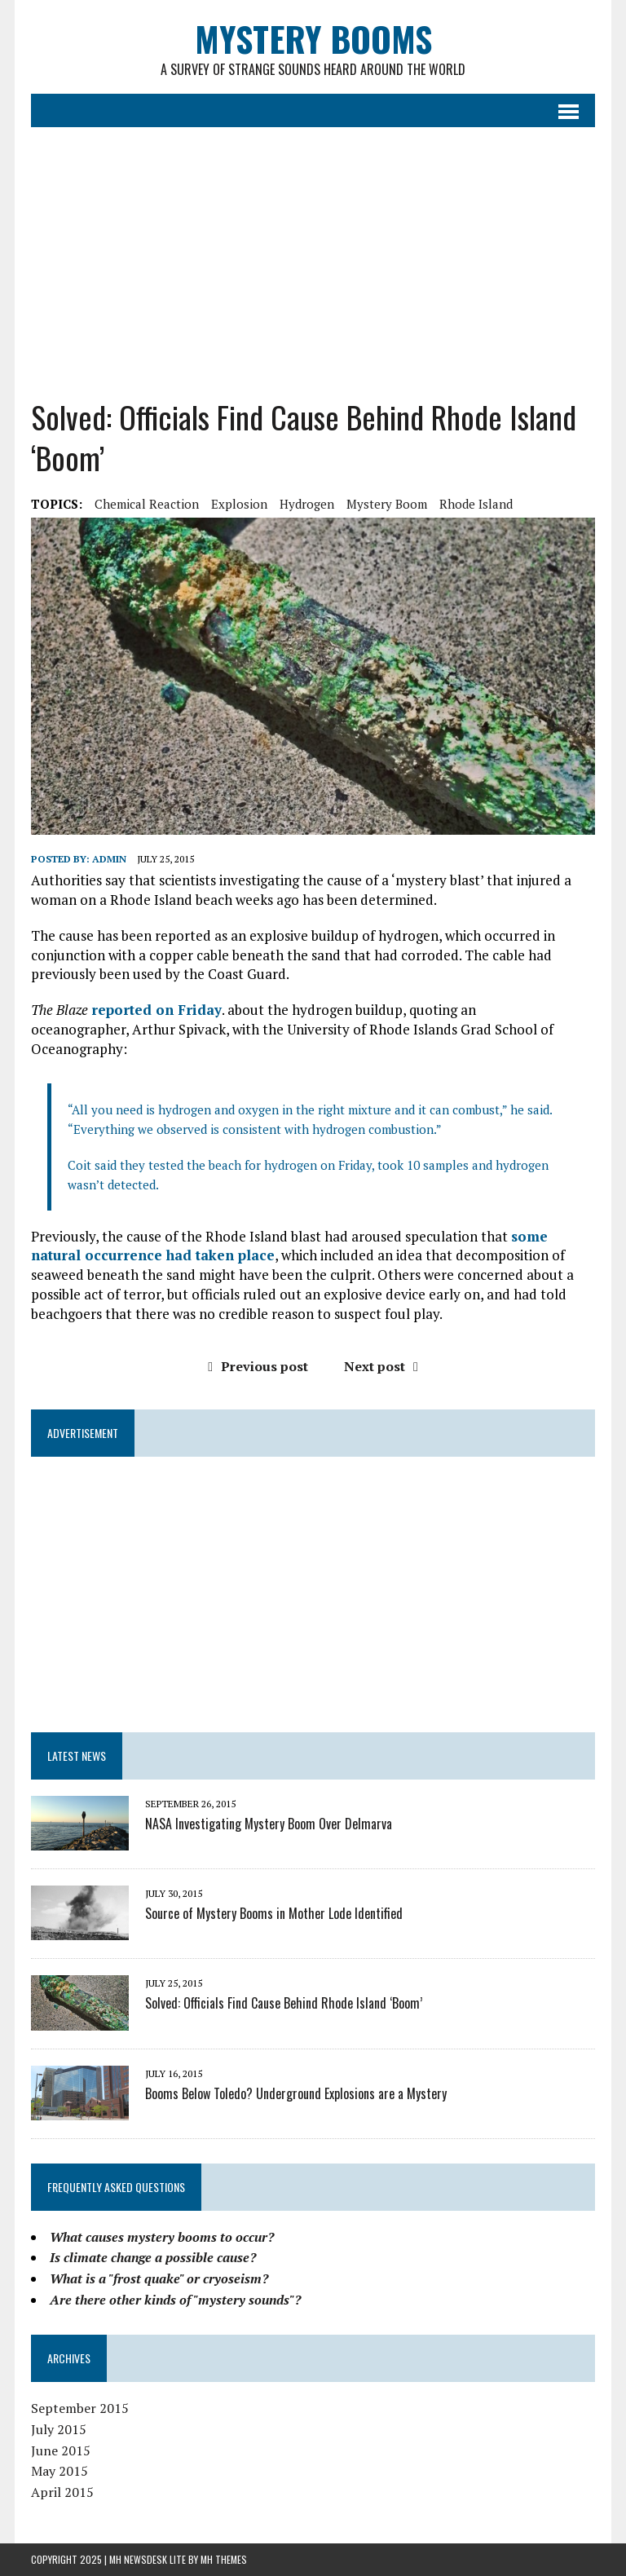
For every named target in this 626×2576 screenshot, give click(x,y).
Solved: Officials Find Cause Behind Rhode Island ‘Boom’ (283, 2003)
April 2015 (62, 2492)
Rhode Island (476, 504)
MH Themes (224, 2559)
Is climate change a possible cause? (153, 2257)
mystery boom (386, 504)
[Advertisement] (313, 250)
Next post (381, 1366)
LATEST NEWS (76, 1755)
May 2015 (59, 2471)
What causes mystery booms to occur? (162, 2237)
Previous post (258, 1366)
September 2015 (80, 2408)
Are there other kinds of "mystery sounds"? (175, 2300)
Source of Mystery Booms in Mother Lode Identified (274, 1913)
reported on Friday (156, 1009)
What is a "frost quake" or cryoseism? (159, 2278)
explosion (239, 504)
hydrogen (307, 504)
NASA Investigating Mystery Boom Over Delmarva (268, 1823)
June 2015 (60, 2450)
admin (109, 859)
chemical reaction (147, 504)
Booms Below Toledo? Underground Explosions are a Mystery (296, 2093)
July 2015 (58, 2429)
